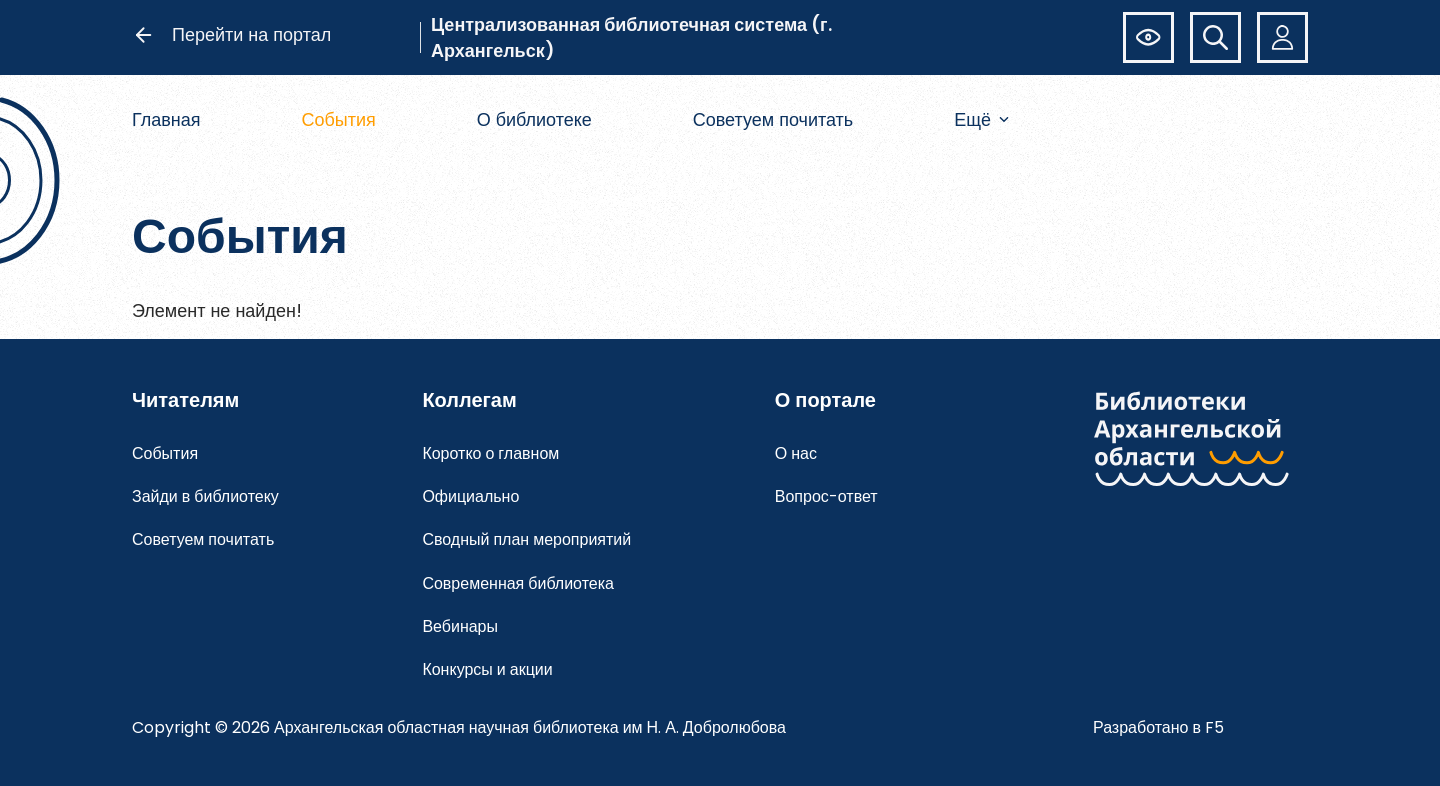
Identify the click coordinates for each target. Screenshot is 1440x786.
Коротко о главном (490, 453)
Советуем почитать (773, 119)
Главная (166, 119)
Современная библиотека (518, 583)
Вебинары (460, 626)
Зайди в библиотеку (205, 496)
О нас (796, 453)
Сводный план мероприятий (526, 539)
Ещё (981, 119)
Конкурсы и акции (487, 669)
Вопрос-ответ (826, 496)
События (338, 119)
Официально (470, 496)
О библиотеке (534, 119)
